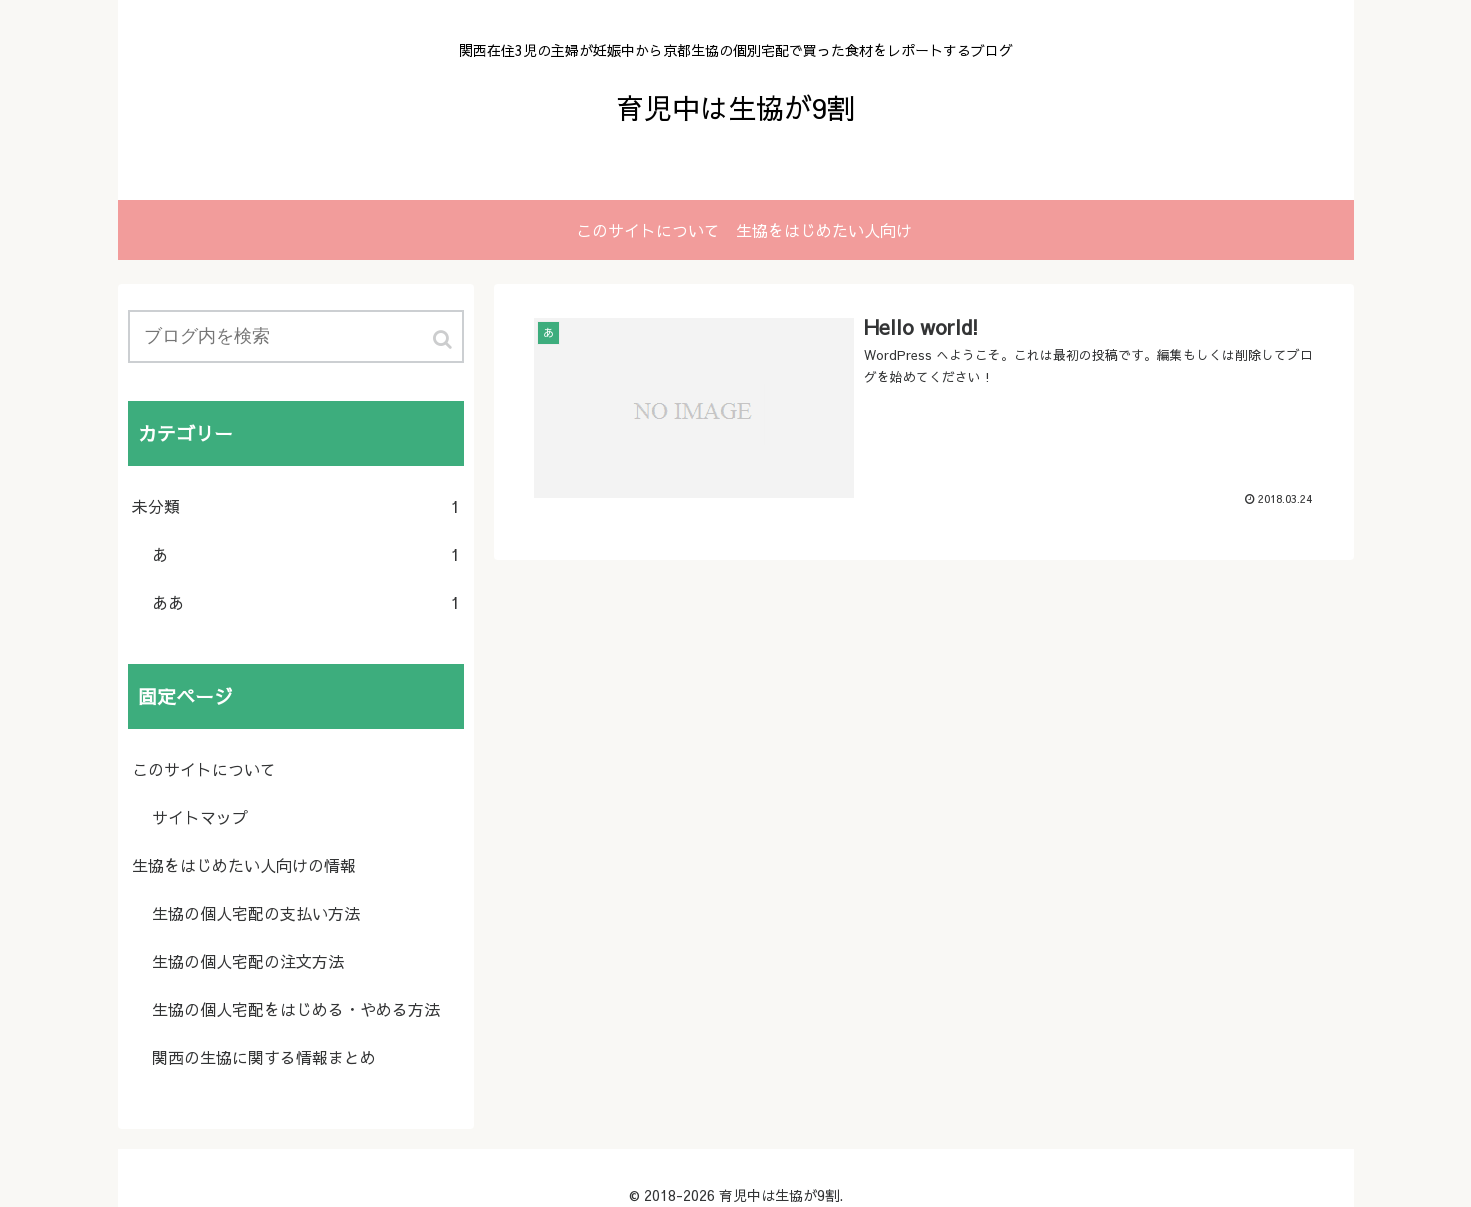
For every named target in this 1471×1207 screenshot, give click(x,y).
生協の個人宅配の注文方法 (248, 961)
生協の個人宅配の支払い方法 (256, 913)
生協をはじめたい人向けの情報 (244, 865)
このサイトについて (204, 769)
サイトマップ (200, 817)
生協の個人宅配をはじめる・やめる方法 (296, 1009)
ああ (306, 602)
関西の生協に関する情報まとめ (264, 1057)
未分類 (296, 506)
